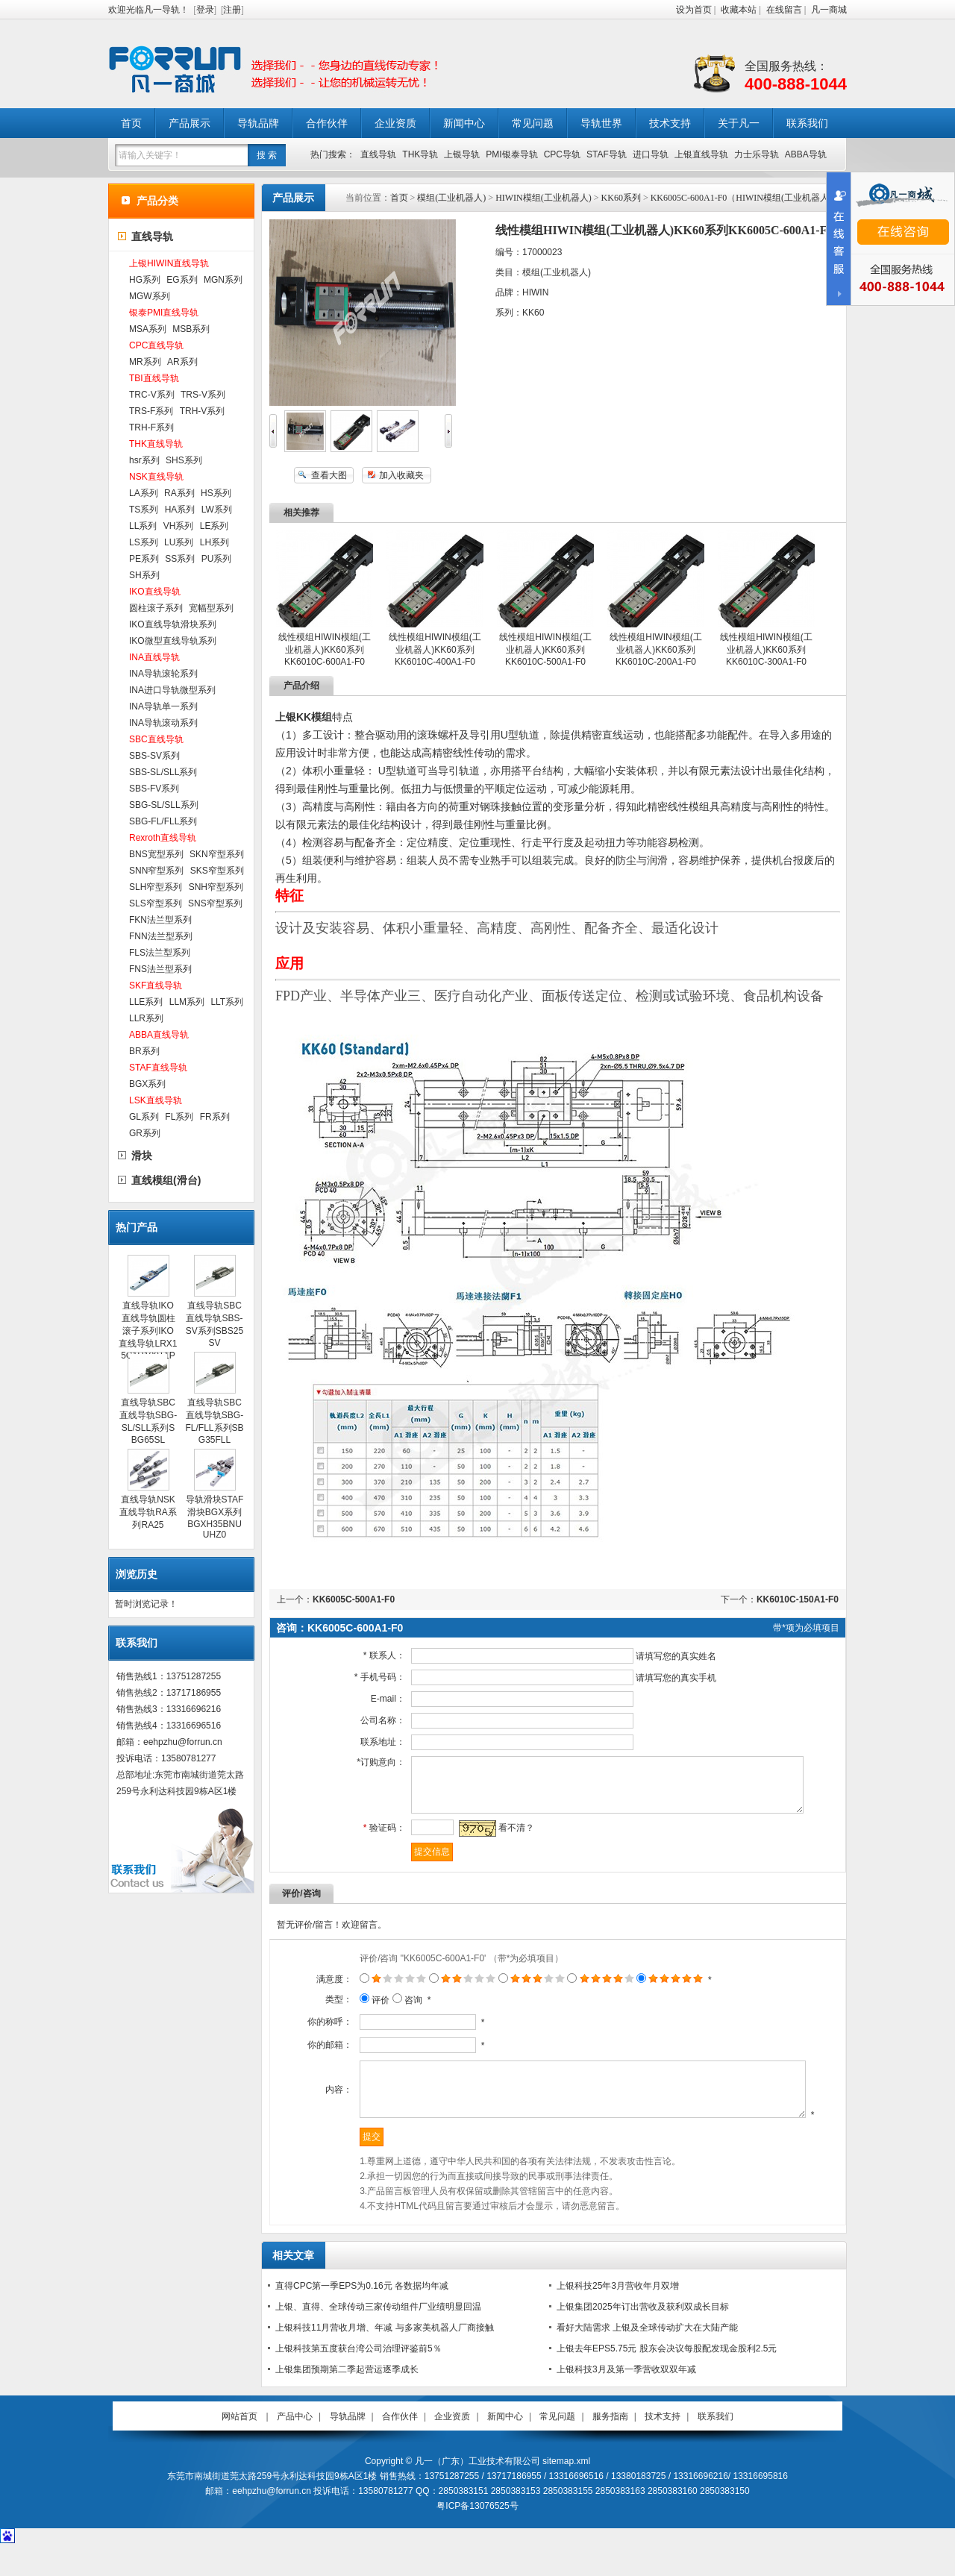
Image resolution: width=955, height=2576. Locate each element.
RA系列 (179, 493)
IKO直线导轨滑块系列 (172, 624)
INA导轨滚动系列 (163, 723)
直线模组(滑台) (166, 1180)
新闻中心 (464, 123)
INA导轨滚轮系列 (163, 673)
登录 (205, 9)
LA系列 (143, 493)
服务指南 (610, 2447)
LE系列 (214, 526)
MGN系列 (223, 280)
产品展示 (189, 123)
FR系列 (215, 1117)
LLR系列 (146, 1018)
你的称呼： (311, 2033)
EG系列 (181, 280)
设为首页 (694, 9)
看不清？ (507, 1839)
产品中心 (295, 2447)
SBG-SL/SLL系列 (163, 805)
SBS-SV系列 (154, 755)
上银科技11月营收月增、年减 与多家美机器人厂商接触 (384, 2358)
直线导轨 (378, 154)
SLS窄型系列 (155, 903)
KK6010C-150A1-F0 (798, 1599)
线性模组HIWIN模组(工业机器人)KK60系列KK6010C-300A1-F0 (766, 649)
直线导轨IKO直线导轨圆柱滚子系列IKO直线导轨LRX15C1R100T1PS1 (148, 1335)
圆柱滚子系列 (156, 608)
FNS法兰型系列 (160, 969)
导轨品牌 (258, 123)
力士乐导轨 (756, 154)
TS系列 (143, 509)
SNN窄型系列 (156, 870)
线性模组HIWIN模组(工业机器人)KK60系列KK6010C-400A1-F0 (434, 649)
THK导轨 (420, 154)
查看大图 (329, 475)
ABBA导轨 (806, 154)
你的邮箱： (311, 2056)
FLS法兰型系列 (159, 952)
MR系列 (145, 362)
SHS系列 (184, 460)
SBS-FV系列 (154, 788)
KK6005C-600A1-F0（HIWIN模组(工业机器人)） (746, 197)
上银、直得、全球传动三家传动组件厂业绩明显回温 (378, 2337)
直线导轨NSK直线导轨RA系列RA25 (148, 1512)
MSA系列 (147, 329)
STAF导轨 (606, 154)
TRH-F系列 (151, 427)
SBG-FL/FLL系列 (163, 821)
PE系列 (144, 559)
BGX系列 (147, 1084)
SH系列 (144, 575)
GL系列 (144, 1117)
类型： (320, 2010)
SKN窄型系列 (217, 854)
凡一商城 (829, 9)
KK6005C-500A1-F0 (354, 1599)
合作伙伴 (327, 123)
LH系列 (214, 542)
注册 (232, 9)
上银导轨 (462, 154)
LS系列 (143, 542)
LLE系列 (146, 1002)
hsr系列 (144, 460)
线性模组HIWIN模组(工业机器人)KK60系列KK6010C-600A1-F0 (324, 649)
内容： (320, 2110)
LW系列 (216, 509)
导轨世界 (601, 123)
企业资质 (395, 123)
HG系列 (144, 280)
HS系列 (216, 493)
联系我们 (807, 123)
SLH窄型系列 (155, 887)
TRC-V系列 (152, 394)
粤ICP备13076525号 (477, 2536)
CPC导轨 (562, 154)
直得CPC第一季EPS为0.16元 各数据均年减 (361, 2316)
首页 (131, 123)
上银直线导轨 (701, 154)
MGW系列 (149, 296)
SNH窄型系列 (216, 887)
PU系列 (216, 559)
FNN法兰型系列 (160, 936)
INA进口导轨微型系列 (172, 690)
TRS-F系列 (151, 411)
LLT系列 (226, 1002)
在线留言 (784, 9)
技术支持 (670, 123)
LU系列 (178, 542)
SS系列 (180, 559)
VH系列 (178, 526)
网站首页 (239, 2447)
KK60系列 (621, 197)
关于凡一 (739, 123)
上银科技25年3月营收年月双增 (618, 2316)
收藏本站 (739, 9)
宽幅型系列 (211, 608)
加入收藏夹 (401, 475)
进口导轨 (650, 154)
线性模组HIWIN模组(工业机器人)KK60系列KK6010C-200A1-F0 (655, 649)
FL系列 (179, 1117)
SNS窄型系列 (215, 903)
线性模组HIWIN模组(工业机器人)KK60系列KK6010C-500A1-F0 (545, 649)
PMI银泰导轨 (511, 154)
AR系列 (182, 362)
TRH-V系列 (202, 411)
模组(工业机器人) (451, 197)
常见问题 (533, 123)
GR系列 (144, 1133)
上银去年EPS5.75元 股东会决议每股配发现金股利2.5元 (667, 2379)
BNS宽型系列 (156, 854)
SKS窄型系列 (217, 870)
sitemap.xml (566, 2491)
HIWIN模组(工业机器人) (543, 197)
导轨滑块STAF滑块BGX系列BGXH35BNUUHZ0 (215, 1517)
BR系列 (144, 1051)
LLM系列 (186, 1002)
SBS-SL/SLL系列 (163, 772)
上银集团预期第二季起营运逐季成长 (347, 2400)
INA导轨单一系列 (163, 706)
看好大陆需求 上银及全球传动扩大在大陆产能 (647, 2358)
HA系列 (180, 509)
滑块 (141, 1156)
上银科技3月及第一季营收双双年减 (626, 2400)
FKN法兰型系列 (160, 920)
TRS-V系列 (203, 394)
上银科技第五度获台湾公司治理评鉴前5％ (358, 2379)
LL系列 (143, 526)
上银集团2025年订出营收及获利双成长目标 (643, 2337)
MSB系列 (191, 329)
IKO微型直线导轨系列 (172, 641)
